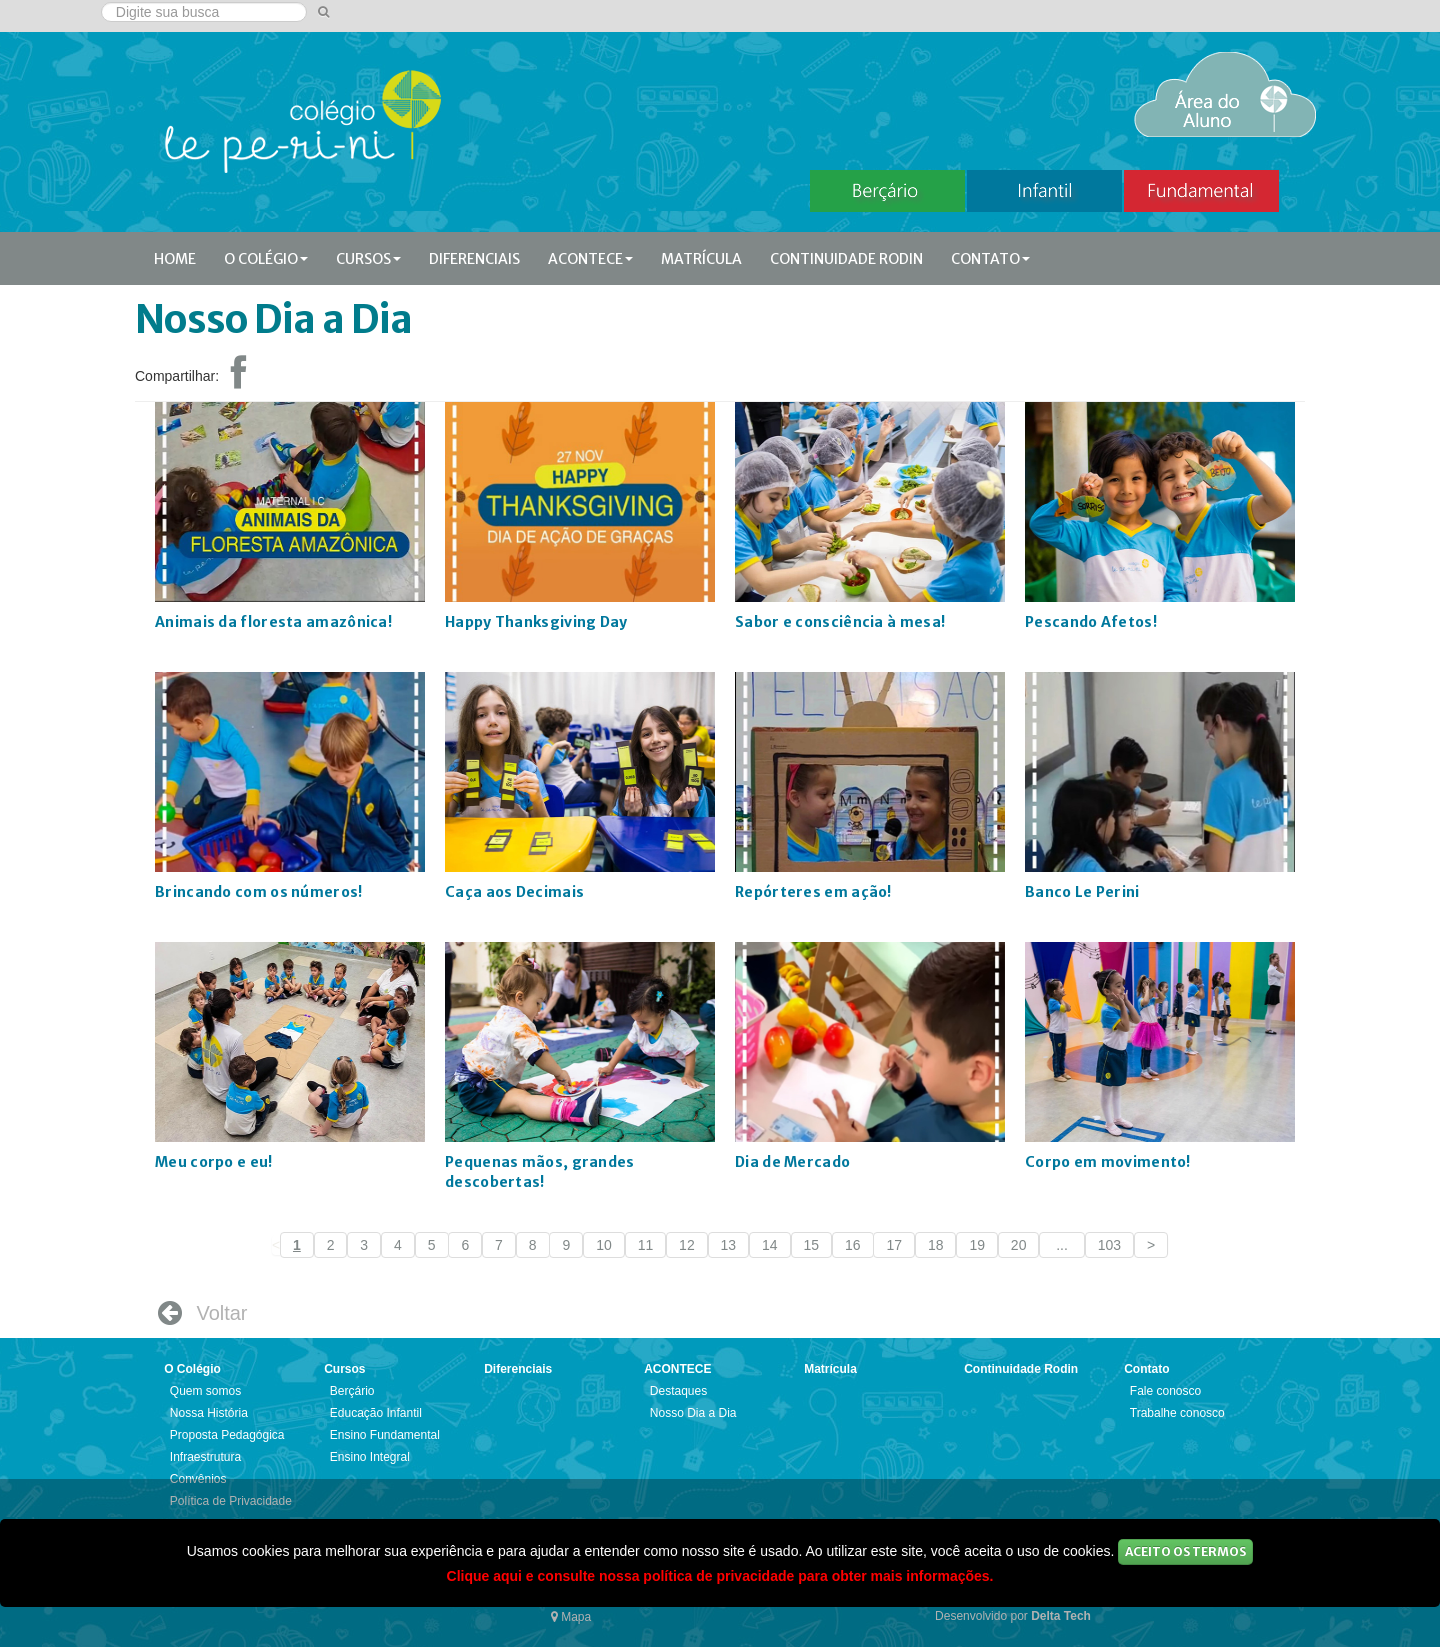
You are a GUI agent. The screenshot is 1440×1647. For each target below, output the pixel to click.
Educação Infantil (376, 1413)
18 (936, 1245)
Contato (990, 259)
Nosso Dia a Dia (693, 1413)
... (1061, 1245)
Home (175, 259)
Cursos (368, 259)
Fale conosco (1165, 1391)
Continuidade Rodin (846, 259)
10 (604, 1245)
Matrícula (701, 259)
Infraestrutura (205, 1457)
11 (646, 1245)
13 (729, 1245)
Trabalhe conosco (1177, 1413)
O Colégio (266, 259)
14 (770, 1245)
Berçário (352, 1391)
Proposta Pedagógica (227, 1435)
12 (687, 1245)
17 (894, 1245)
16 (853, 1245)
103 (1109, 1245)
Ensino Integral (370, 1457)
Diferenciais (474, 259)
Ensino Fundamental (385, 1435)
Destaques (678, 1391)
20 (1019, 1245)
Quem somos (205, 1391)
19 (977, 1245)
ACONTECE (590, 259)
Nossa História (209, 1413)
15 (812, 1245)
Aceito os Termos (1185, 1551)
